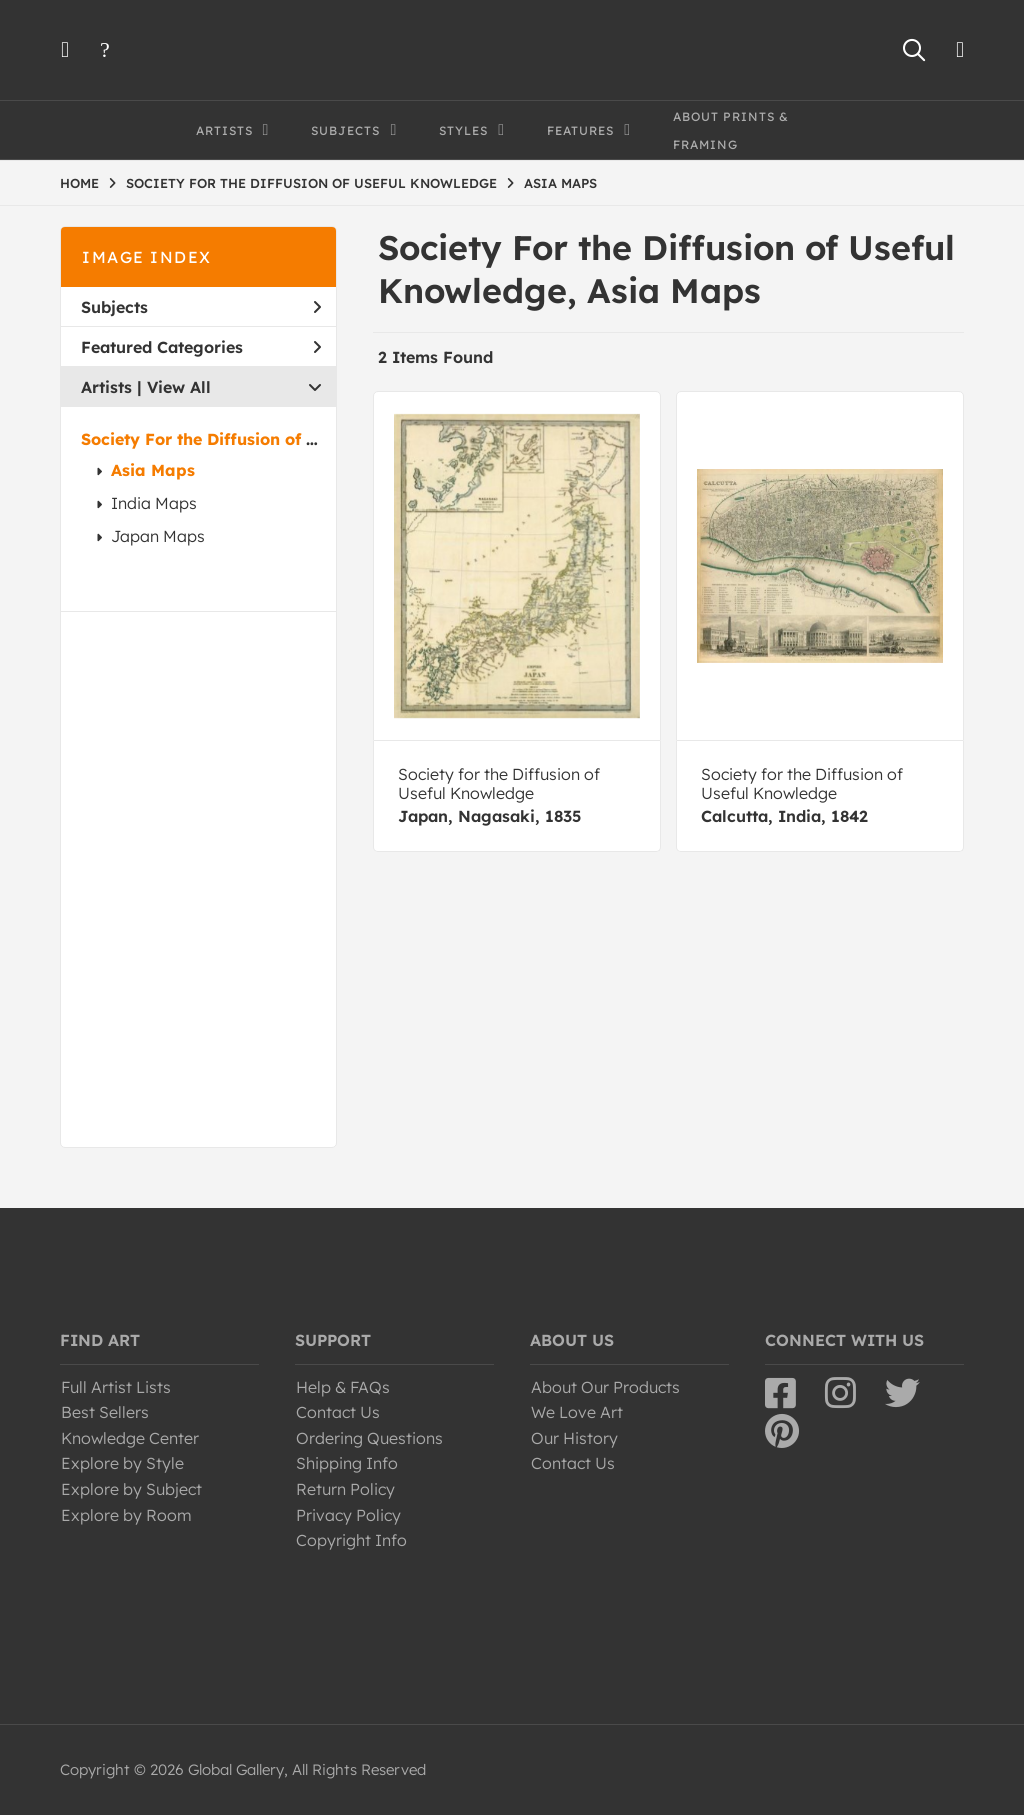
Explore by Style (122, 1463)
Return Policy (345, 1489)
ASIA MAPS (560, 183)
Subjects (201, 307)
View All (179, 387)
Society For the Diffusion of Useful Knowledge (265, 439)
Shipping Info (347, 1463)
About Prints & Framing (731, 130)
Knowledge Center (130, 1438)
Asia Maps (153, 470)
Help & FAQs (343, 1387)
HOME (79, 183)
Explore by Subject (131, 1489)
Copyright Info (351, 1540)
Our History (574, 1438)
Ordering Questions (369, 1438)
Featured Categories (201, 347)
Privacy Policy (348, 1515)
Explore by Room (126, 1515)
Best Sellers (105, 1412)
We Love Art (577, 1412)
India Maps (154, 503)
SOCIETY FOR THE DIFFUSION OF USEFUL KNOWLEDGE (311, 183)
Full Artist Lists (116, 1387)
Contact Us (338, 1412)
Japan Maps (158, 536)
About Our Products (605, 1387)
